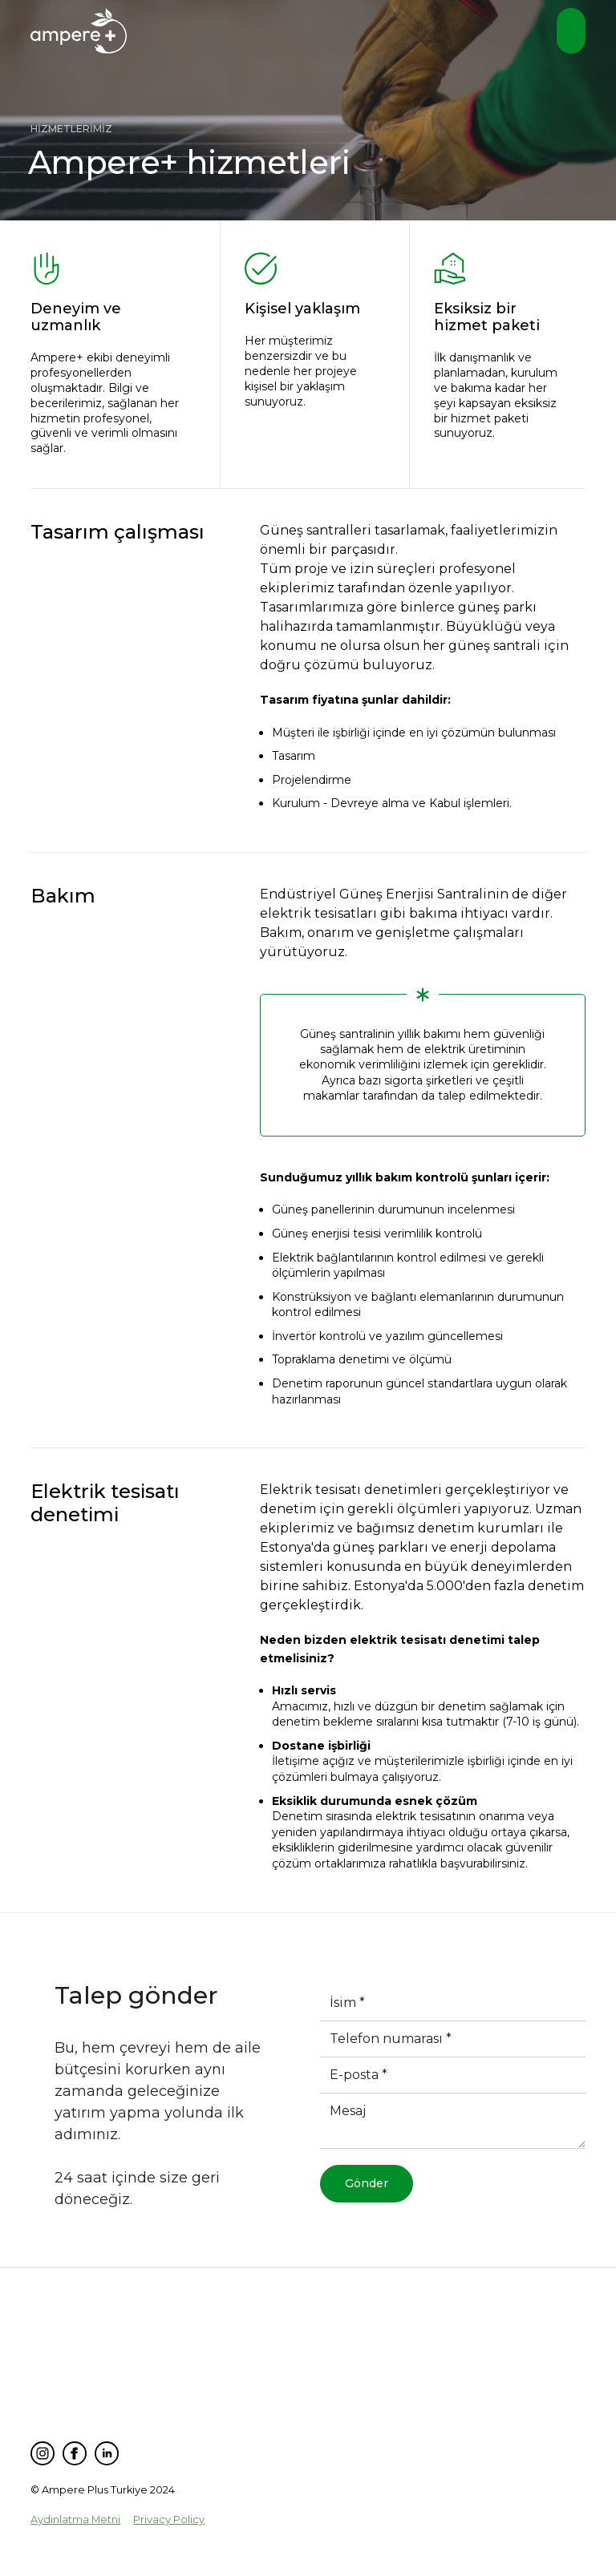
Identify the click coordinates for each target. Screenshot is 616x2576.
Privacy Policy (169, 2519)
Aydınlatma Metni (75, 2519)
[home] (78, 33)
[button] (571, 31)
